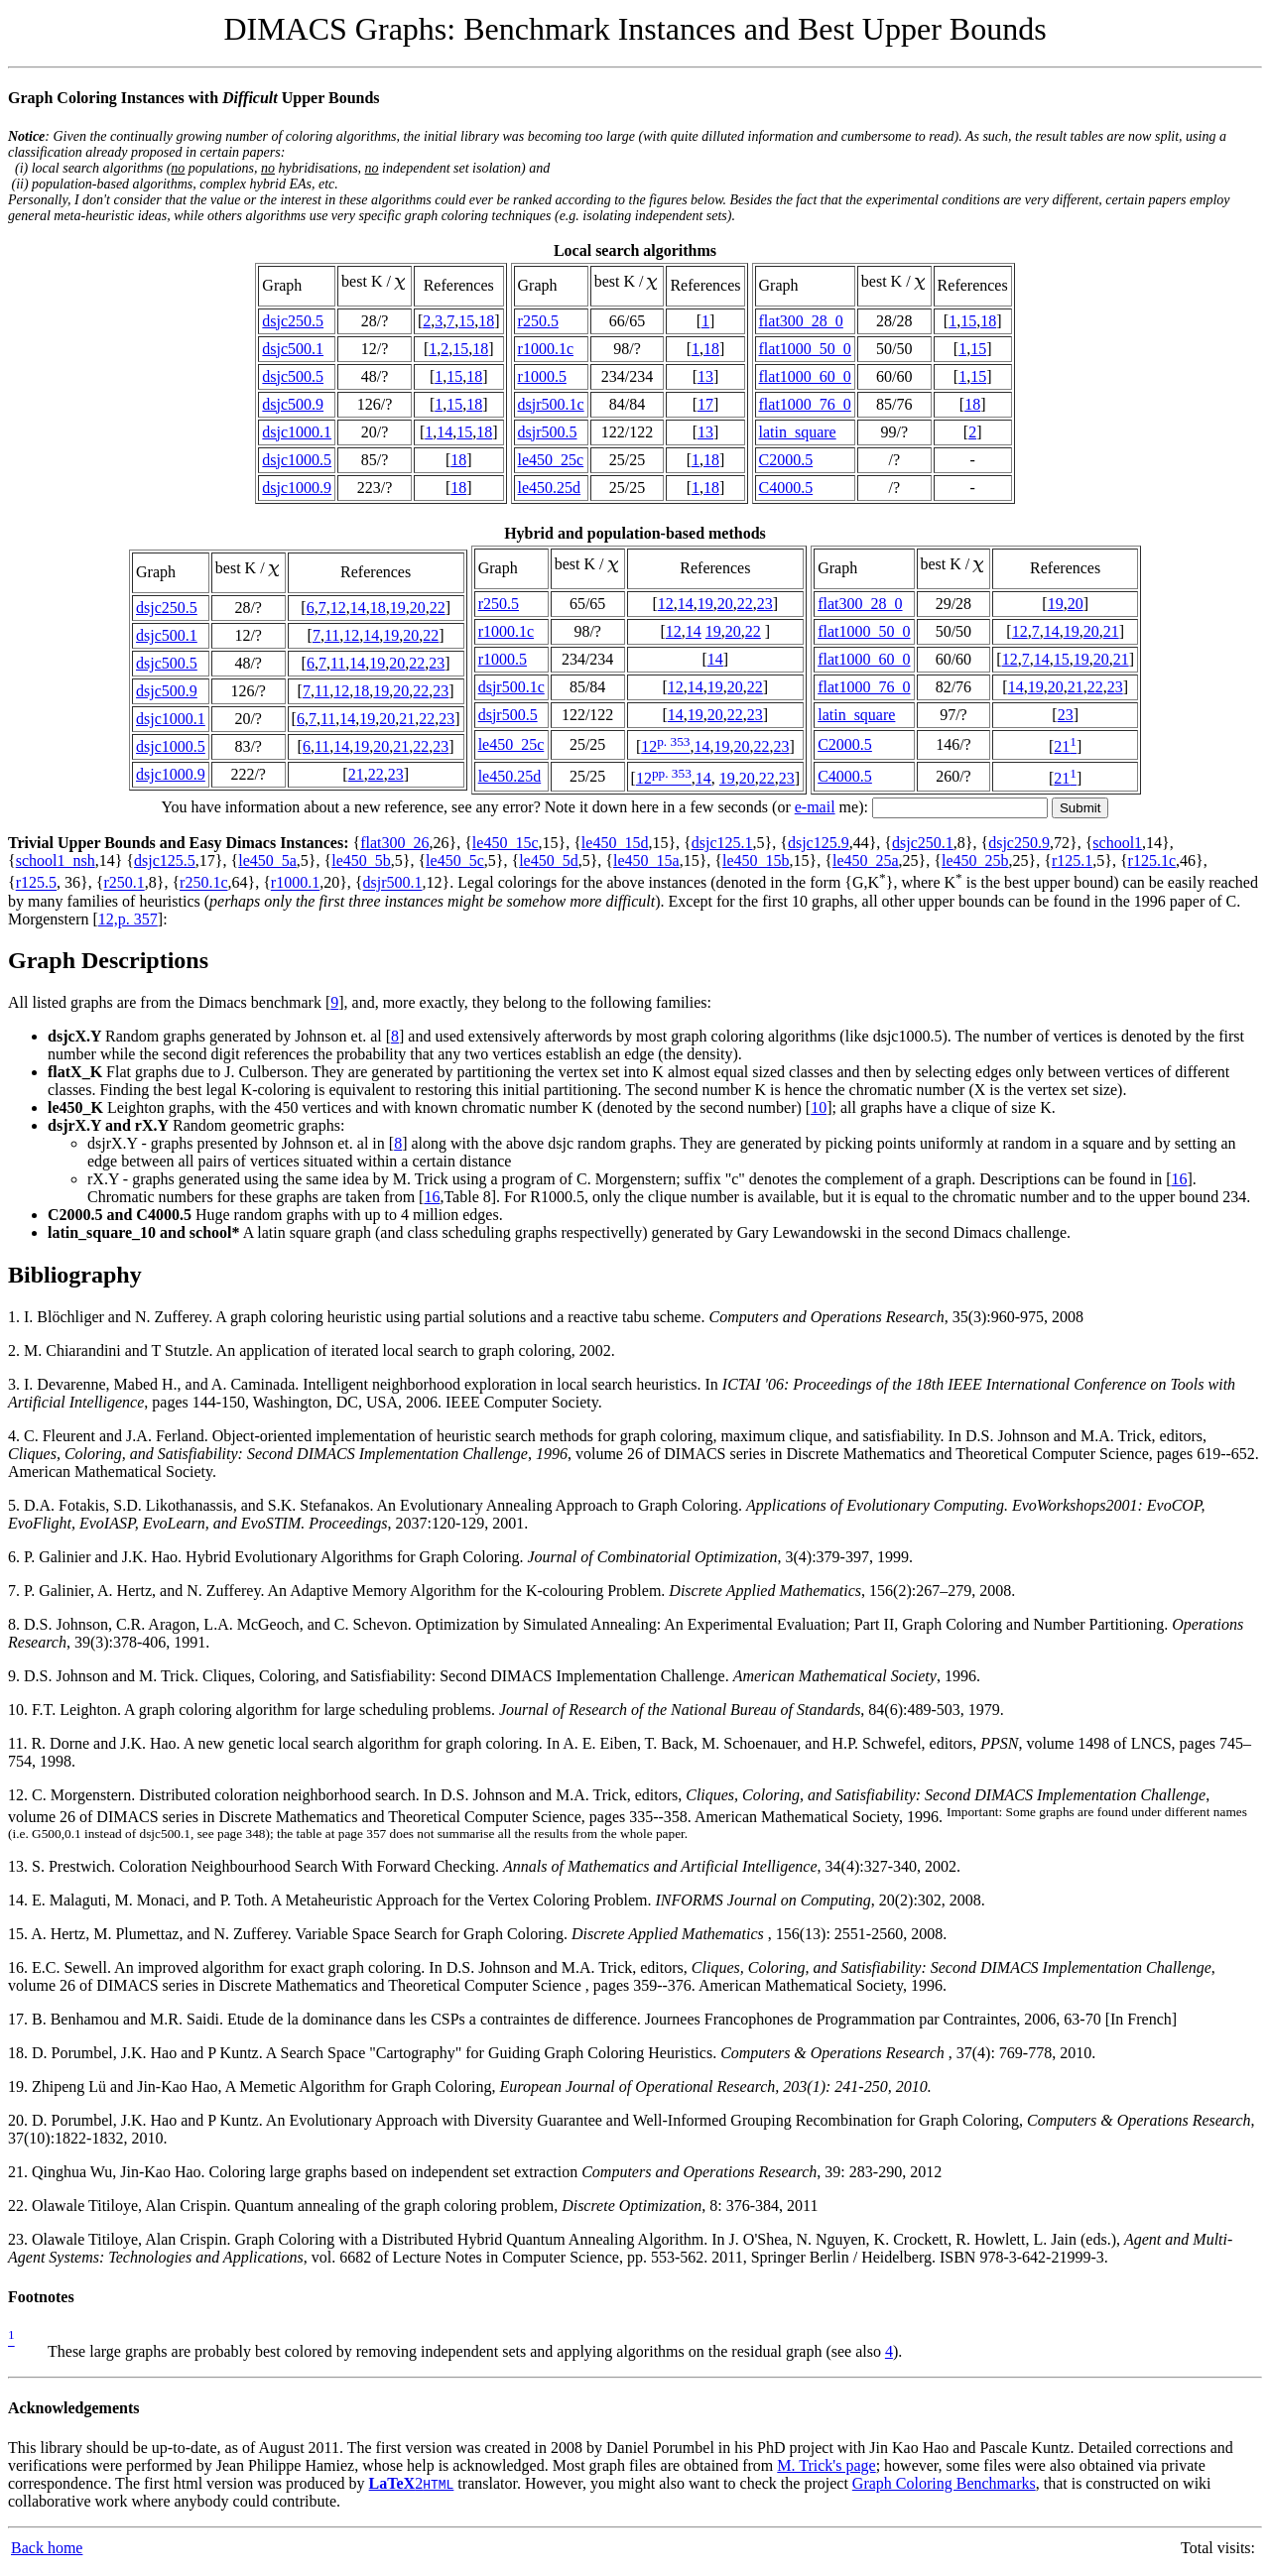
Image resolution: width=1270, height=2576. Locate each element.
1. (16, 1316)
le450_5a (267, 860)
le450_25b (975, 860)
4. (16, 1435)
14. (20, 1900)
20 (418, 607)
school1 (1117, 842)
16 (1180, 1178)
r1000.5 (542, 376)
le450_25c (551, 459)
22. (20, 2205)
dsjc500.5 (292, 376)
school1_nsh (55, 860)
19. (20, 2086)
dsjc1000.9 (296, 487)
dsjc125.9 (818, 842)
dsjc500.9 (292, 404)
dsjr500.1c (551, 404)
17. (20, 2019)
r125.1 (1072, 860)
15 (466, 320)
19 (398, 607)
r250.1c (203, 883)
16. (20, 1967)
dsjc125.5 (164, 860)
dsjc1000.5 (296, 459)
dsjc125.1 (722, 842)
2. (16, 1350)
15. (19, 1933)
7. (16, 1590)
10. (20, 1709)
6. (16, 1556)
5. (16, 1505)
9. (16, 1675)
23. (20, 2239)
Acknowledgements (73, 2407)
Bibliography (75, 1275)
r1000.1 (295, 883)
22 (437, 607)
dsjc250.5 (292, 320)
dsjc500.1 (292, 348)
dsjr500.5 (547, 432)
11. (19, 1743)
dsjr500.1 (393, 883)
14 (444, 432)
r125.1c (1152, 860)
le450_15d (615, 842)
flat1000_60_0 (805, 376)
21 (407, 718)
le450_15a (646, 860)
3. (16, 1384)
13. (20, 1866)
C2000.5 (786, 459)
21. (20, 2171)
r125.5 (36, 883)
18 (486, 320)
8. (16, 1624)
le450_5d (548, 860)
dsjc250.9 (1019, 842)
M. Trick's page (826, 2465)
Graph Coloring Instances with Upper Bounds (194, 97)
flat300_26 (394, 842)
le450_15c (505, 842)
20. (20, 2120)
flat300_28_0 (801, 320)
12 (338, 607)
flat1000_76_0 (805, 404)
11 (331, 635)
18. (20, 2052)
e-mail (815, 806)
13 (705, 376)
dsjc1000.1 (296, 432)
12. (20, 1794)
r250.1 (123, 883)
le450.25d (549, 487)
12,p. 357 (128, 919)
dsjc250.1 (922, 842)
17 (705, 404)
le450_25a (865, 860)
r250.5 (538, 320)
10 (818, 1107)
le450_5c (455, 860)
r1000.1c (545, 348)
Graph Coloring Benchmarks (944, 2483)
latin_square (797, 432)
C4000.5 (786, 487)
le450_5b (361, 860)
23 (436, 663)
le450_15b (756, 860)
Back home (46, 2547)
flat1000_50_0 (805, 348)
